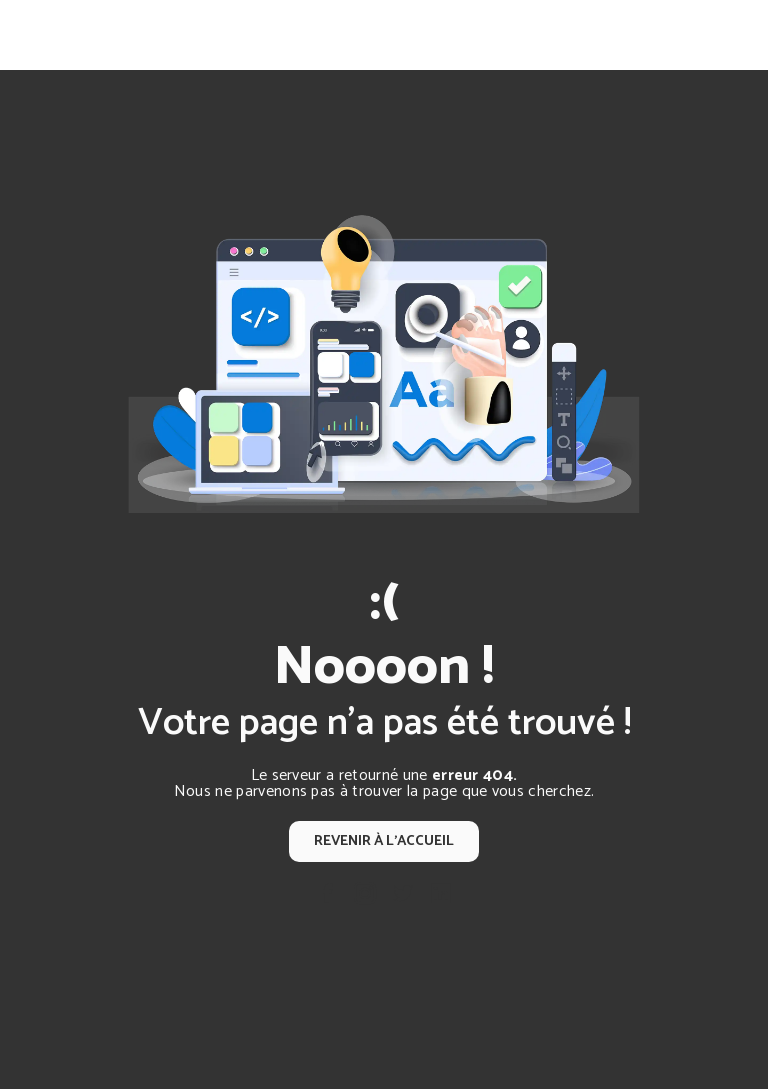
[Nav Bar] (720, 35)
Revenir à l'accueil (384, 841)
